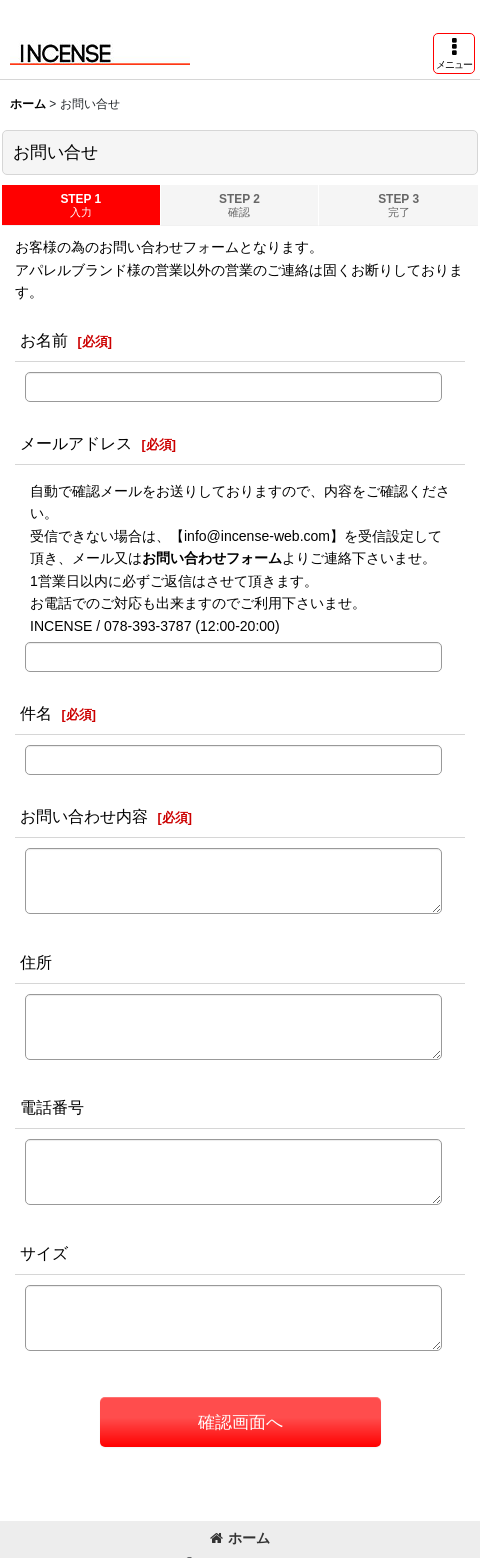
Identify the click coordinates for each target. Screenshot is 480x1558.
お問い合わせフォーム (212, 558)
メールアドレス (76, 443)
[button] (454, 53)
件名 (36, 713)
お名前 (44, 340)
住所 (36, 962)
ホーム (240, 1538)
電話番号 (52, 1107)
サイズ (44, 1253)
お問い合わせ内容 (84, 816)
